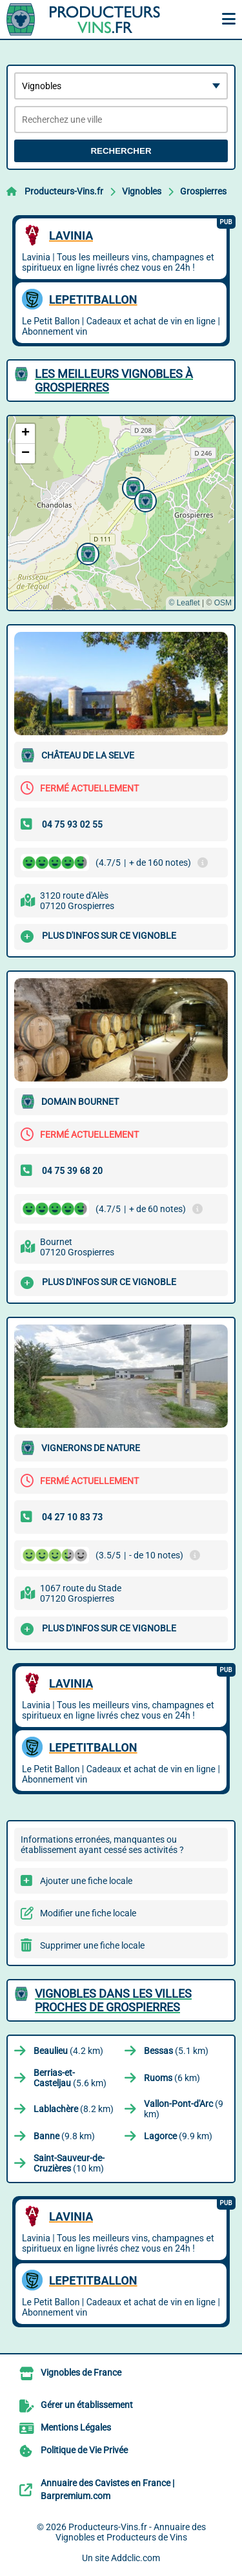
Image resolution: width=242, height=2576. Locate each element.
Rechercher (120, 151)
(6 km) (172, 2078)
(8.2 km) (74, 2109)
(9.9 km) (178, 2136)
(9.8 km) (64, 2136)
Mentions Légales (76, 2427)
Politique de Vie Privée (84, 2450)
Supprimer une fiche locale (92, 1945)
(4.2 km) (68, 2051)
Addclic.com (135, 2558)
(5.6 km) (70, 2078)
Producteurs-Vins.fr (64, 191)
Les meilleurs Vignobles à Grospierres (114, 380)
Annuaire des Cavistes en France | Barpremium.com (107, 2489)
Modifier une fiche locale (88, 1913)
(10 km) (69, 2163)
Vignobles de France (81, 2372)
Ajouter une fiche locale (86, 1881)
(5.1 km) (176, 2051)
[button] (86, 552)
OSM (223, 602)
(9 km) (183, 2109)
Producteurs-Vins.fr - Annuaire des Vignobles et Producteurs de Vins (130, 2532)
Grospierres (203, 191)
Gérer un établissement (87, 2405)
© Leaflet (183, 602)
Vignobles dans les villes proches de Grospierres (113, 2000)
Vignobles (141, 191)
